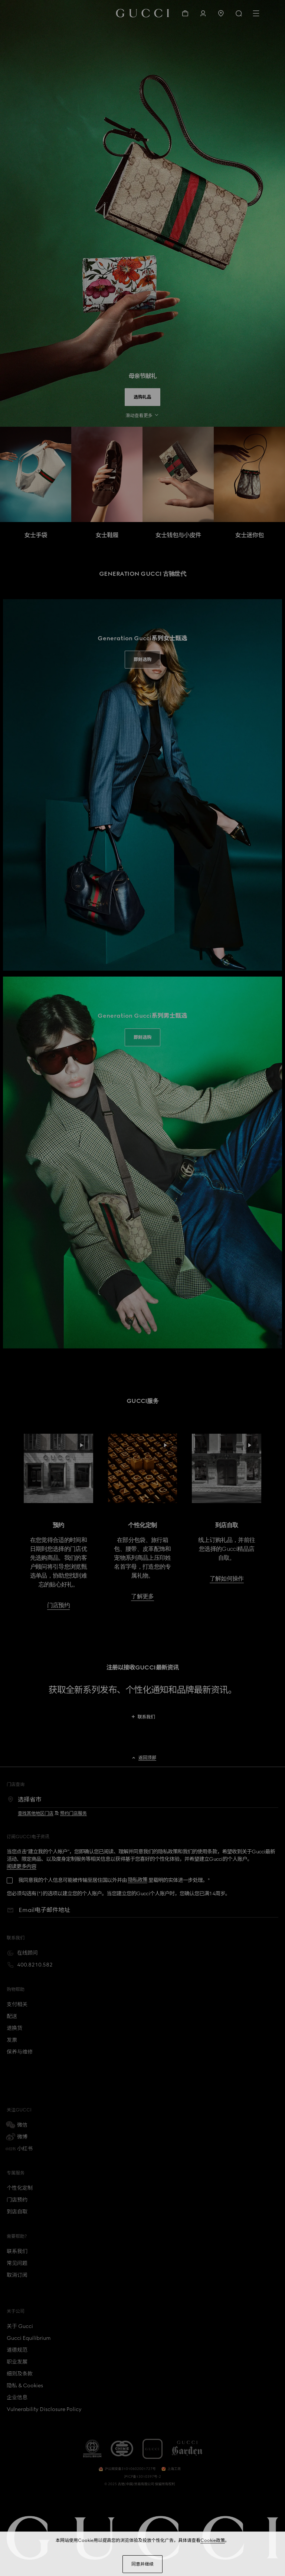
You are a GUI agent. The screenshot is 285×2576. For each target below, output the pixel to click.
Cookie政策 (212, 2540)
